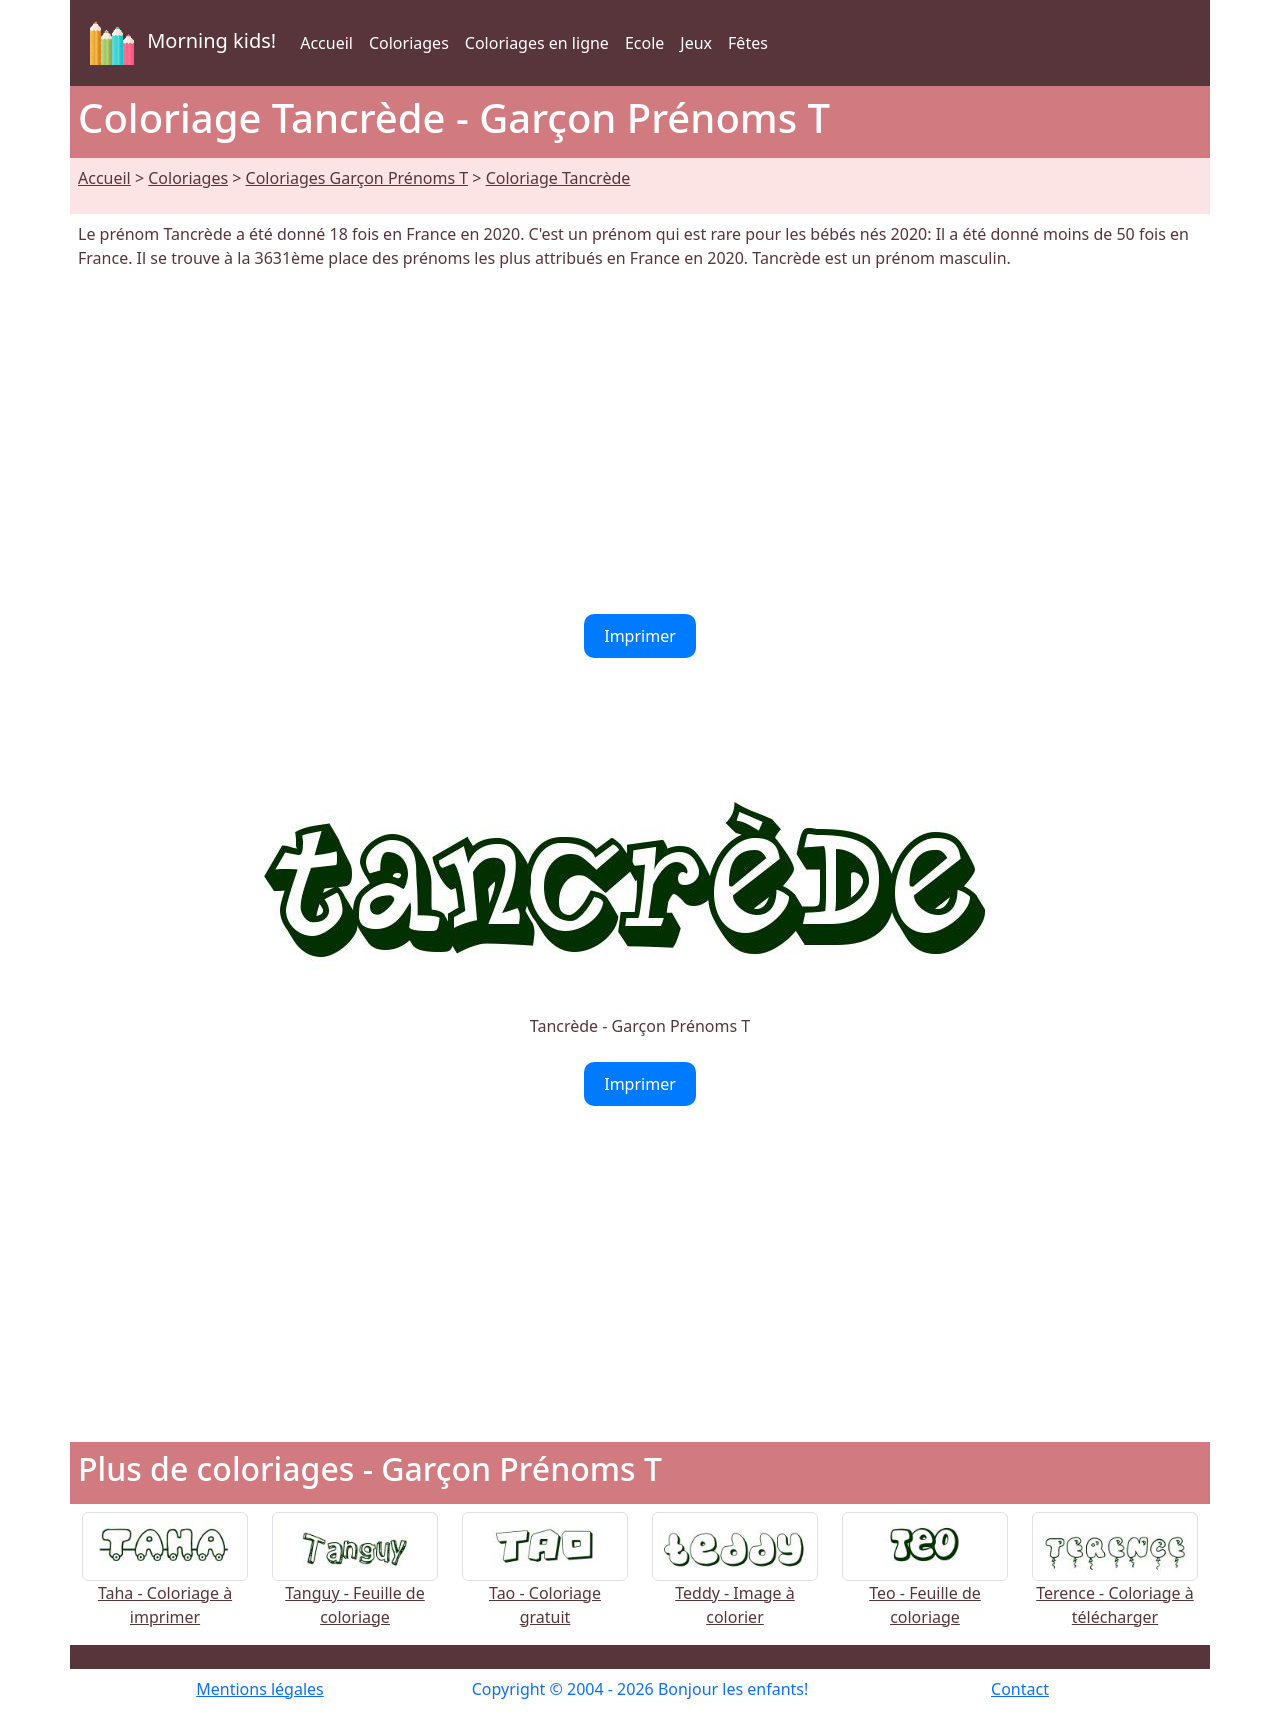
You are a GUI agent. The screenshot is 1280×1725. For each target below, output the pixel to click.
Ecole (644, 43)
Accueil (326, 43)
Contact (1020, 1689)
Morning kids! (179, 43)
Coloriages (409, 43)
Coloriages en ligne (537, 43)
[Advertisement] (640, 442)
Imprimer (640, 636)
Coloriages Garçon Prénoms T (357, 178)
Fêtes (748, 43)
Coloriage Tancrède (558, 178)
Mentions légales (260, 1689)
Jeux (696, 43)
